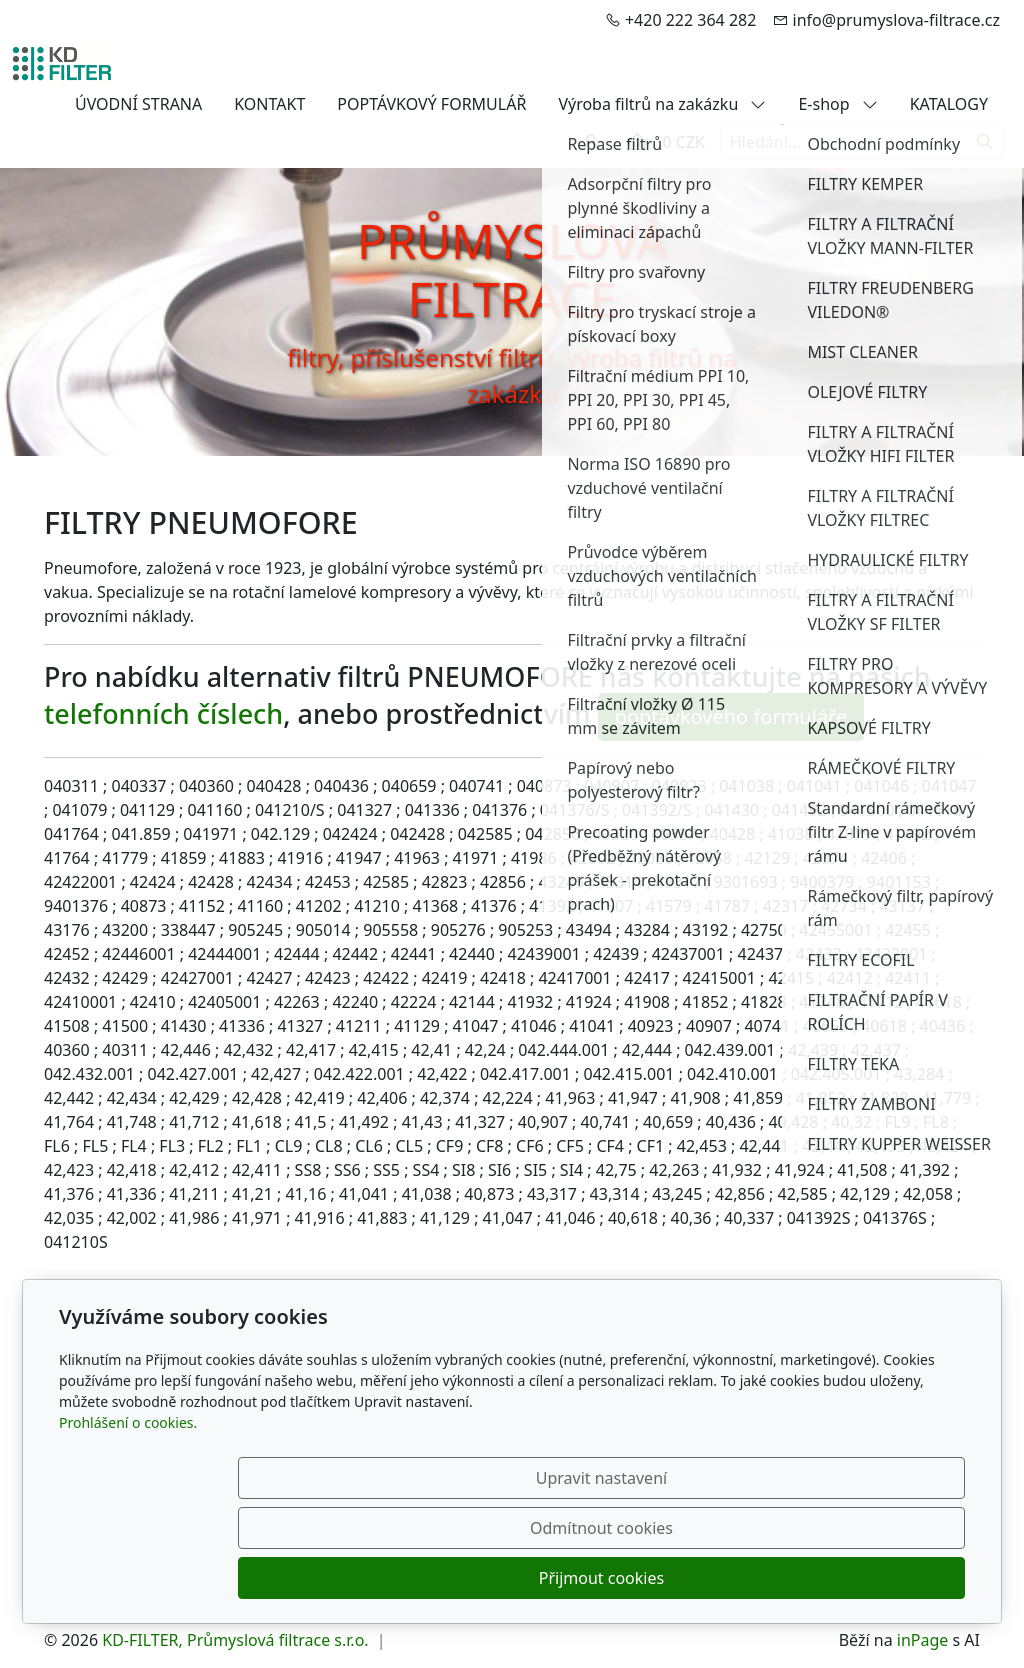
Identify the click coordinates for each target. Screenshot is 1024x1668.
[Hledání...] (844, 142)
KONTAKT (269, 104)
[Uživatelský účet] (591, 142)
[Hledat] (985, 142)
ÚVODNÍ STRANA (138, 104)
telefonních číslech (163, 713)
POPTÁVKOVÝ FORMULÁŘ (431, 104)
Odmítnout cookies (669, 1578)
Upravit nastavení (468, 1578)
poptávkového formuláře (731, 716)
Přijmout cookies (868, 1578)
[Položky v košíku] (637, 142)
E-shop (837, 104)
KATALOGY (949, 104)
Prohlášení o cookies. (128, 1522)
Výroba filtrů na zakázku (662, 104)
